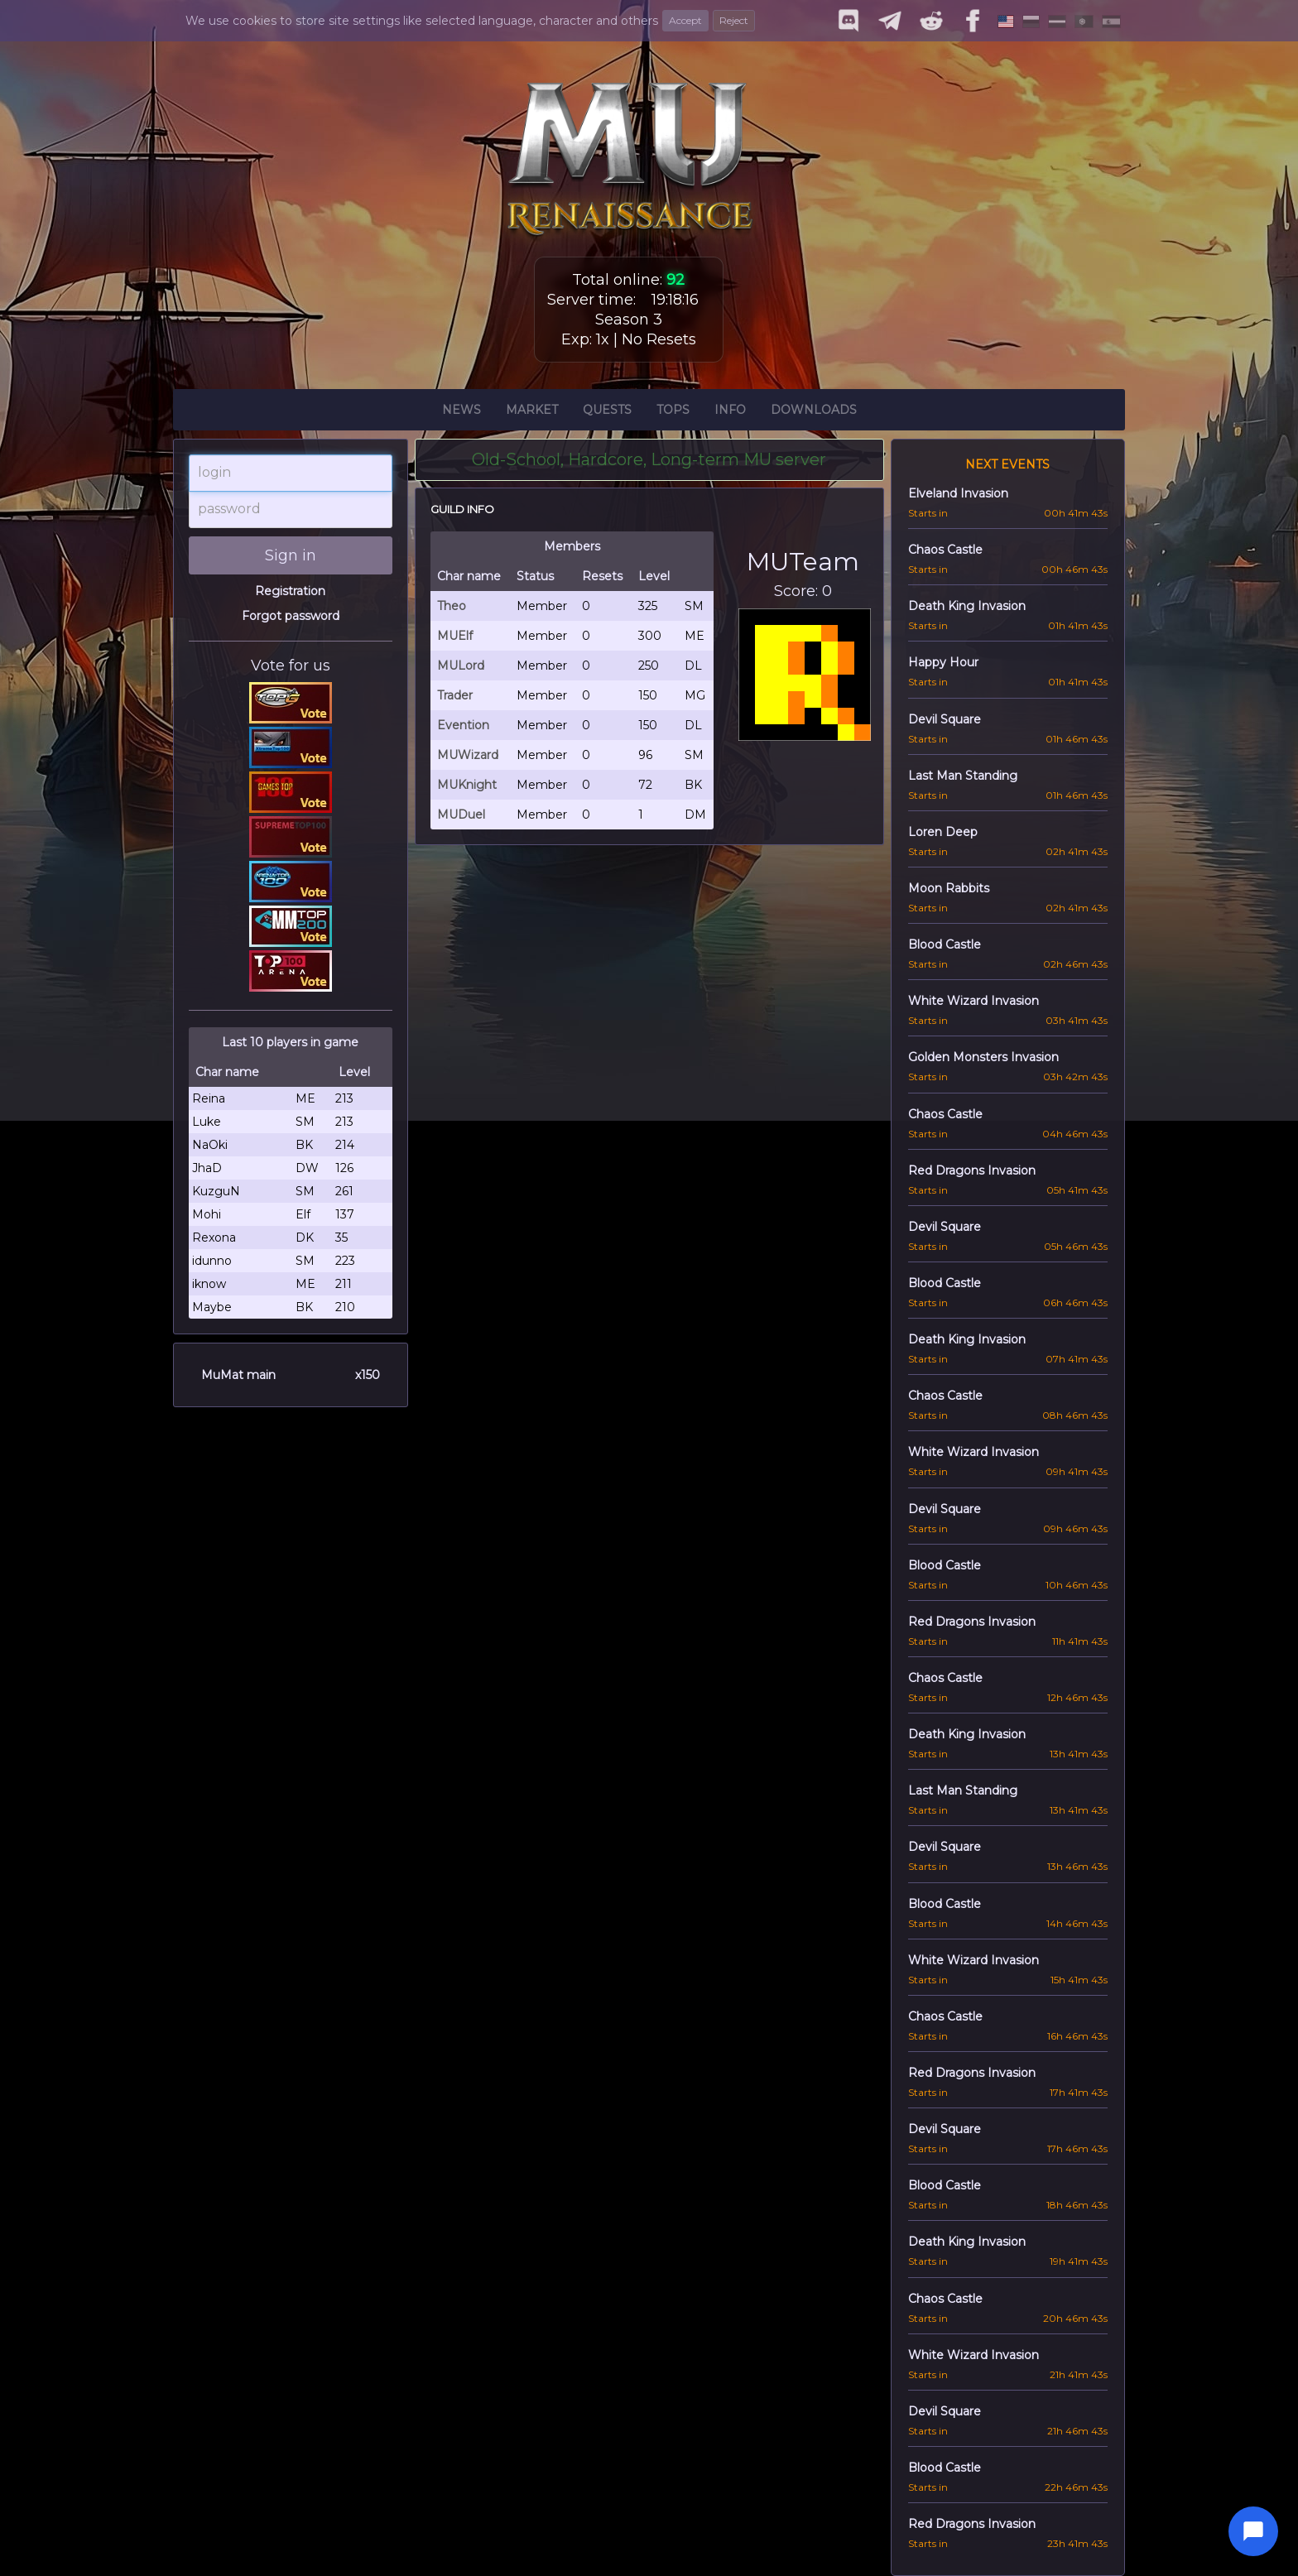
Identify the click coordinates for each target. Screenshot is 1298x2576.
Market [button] (531, 412)
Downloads (813, 412)
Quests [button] (607, 412)
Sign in (290, 555)
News (461, 412)
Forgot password (290, 615)
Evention (463, 725)
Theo (451, 605)
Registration (290, 591)
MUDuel (461, 814)
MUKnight (467, 784)
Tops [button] (673, 412)
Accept (685, 20)
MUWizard (467, 754)
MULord (460, 665)
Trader (455, 695)
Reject (733, 20)
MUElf (455, 635)
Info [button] (730, 412)
